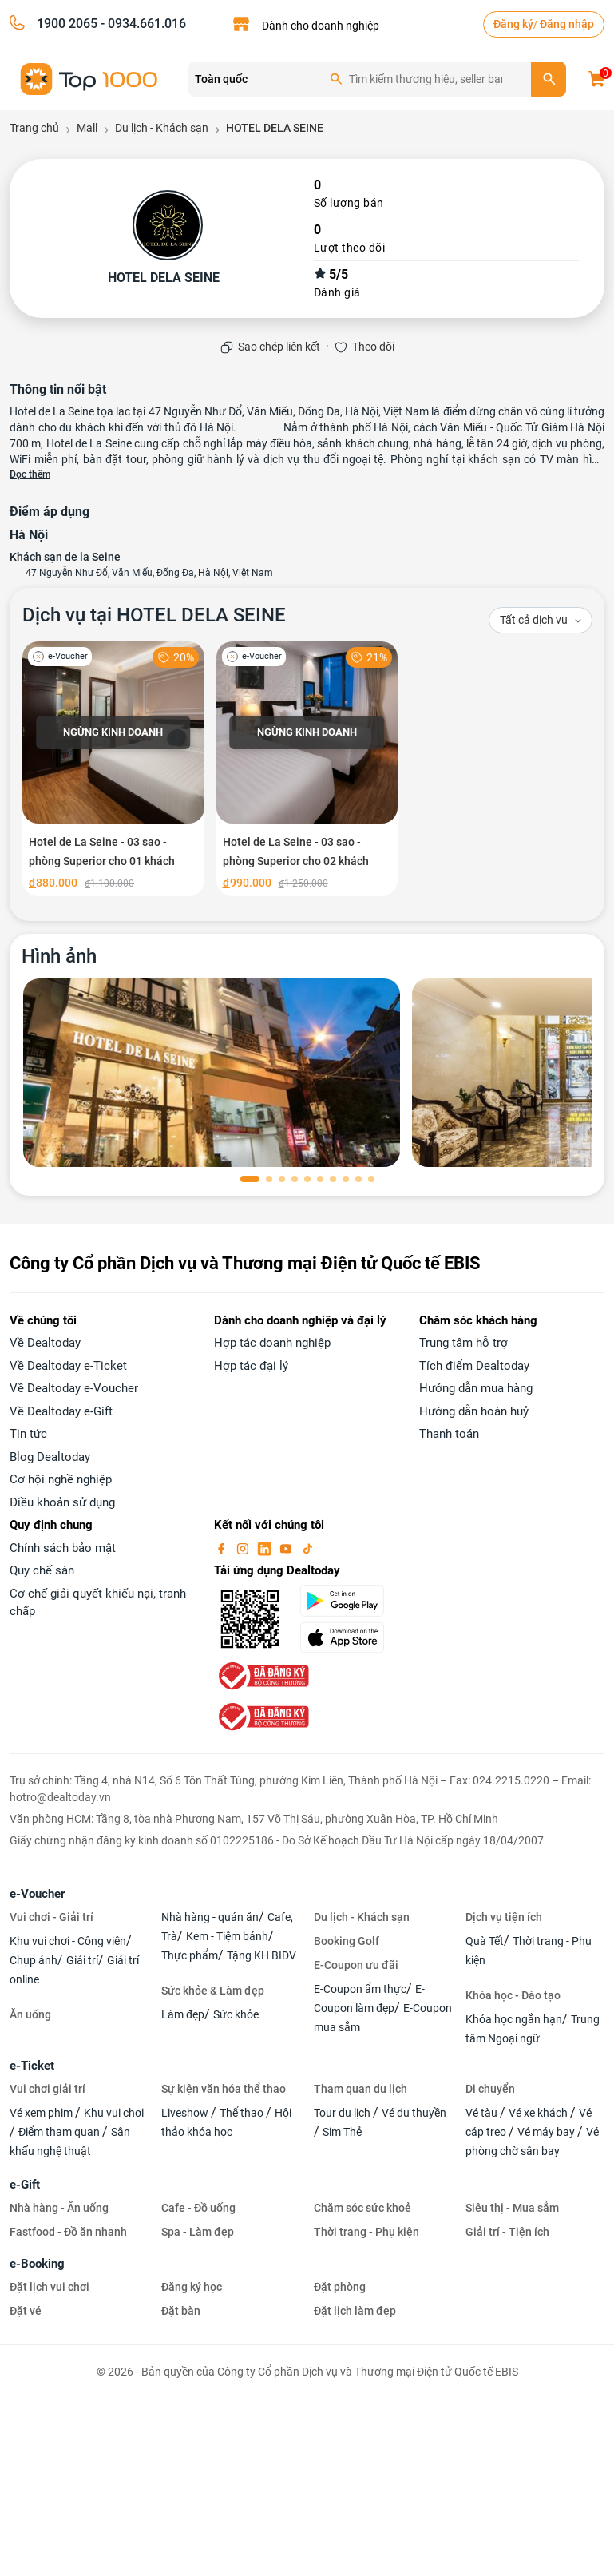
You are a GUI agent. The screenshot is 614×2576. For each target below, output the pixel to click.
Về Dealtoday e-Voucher (74, 1388)
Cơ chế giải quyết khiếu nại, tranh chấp (98, 1602)
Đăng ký (513, 24)
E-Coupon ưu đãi (356, 1965)
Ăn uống (30, 2014)
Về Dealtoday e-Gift (61, 1411)
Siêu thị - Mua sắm (512, 2207)
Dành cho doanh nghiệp (320, 25)
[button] (249, 1179)
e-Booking (37, 2263)
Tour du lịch (343, 2112)
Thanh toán (449, 1434)
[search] (548, 79)
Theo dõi (373, 346)
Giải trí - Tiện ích (507, 2231)
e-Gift (25, 2184)
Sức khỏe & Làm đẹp (212, 1990)
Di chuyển (490, 2088)
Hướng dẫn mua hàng (476, 1388)
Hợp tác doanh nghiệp (272, 1343)
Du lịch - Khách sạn (362, 1917)
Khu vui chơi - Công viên (68, 1941)
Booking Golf (346, 1941)
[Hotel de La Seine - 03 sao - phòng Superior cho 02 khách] (307, 768)
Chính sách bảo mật (63, 1548)
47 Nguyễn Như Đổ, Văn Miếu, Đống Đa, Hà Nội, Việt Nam (149, 572)
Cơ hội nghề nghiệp (61, 1479)
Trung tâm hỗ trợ (463, 1343)
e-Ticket (32, 2065)
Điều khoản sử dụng (62, 1502)
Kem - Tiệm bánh (227, 1936)
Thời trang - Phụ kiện (366, 2231)
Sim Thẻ (342, 2131)
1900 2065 (67, 23)
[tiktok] (307, 1548)
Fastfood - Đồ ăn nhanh (68, 2231)
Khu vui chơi (114, 2112)
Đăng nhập (567, 24)
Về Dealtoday (45, 1343)
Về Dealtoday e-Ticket (68, 1366)
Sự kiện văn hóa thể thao (223, 2088)
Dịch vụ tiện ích (503, 1917)
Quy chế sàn (42, 1570)
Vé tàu (482, 2112)
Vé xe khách (539, 2112)
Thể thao (243, 2112)
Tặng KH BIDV (261, 1955)
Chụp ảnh (33, 1960)
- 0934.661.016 (141, 23)
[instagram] (244, 1548)
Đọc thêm (30, 474)
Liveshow (186, 2112)
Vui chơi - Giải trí (51, 1917)
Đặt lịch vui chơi (49, 2286)
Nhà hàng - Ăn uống (59, 2207)
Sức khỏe (236, 2014)
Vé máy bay (547, 2131)
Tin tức (28, 1434)
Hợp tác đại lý (251, 1366)
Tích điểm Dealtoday (474, 1366)
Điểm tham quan (60, 2131)
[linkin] (266, 1548)
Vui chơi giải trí (47, 2088)
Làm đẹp (182, 2014)
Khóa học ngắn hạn (513, 2019)
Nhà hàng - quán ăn (210, 1917)
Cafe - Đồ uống (198, 2207)
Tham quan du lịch (360, 2088)
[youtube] (287, 1548)
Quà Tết (484, 1941)
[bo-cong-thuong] (262, 1675)
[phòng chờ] (211, 1072)
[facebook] (223, 1548)
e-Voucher (37, 1894)
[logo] (89, 77)
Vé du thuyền (414, 2112)
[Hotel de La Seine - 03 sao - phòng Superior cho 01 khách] (113, 768)
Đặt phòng (340, 2286)
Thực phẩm (189, 1955)
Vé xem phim (42, 2112)
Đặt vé (26, 2310)
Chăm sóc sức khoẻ (362, 2207)
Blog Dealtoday (50, 1457)
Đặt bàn (180, 2310)
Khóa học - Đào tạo (513, 1995)
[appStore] (349, 1637)
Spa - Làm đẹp (197, 2231)
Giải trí (82, 1960)
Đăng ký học (191, 2286)
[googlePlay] (349, 1600)
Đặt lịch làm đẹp (355, 2310)
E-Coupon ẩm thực (360, 1989)
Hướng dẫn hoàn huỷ (474, 1411)
